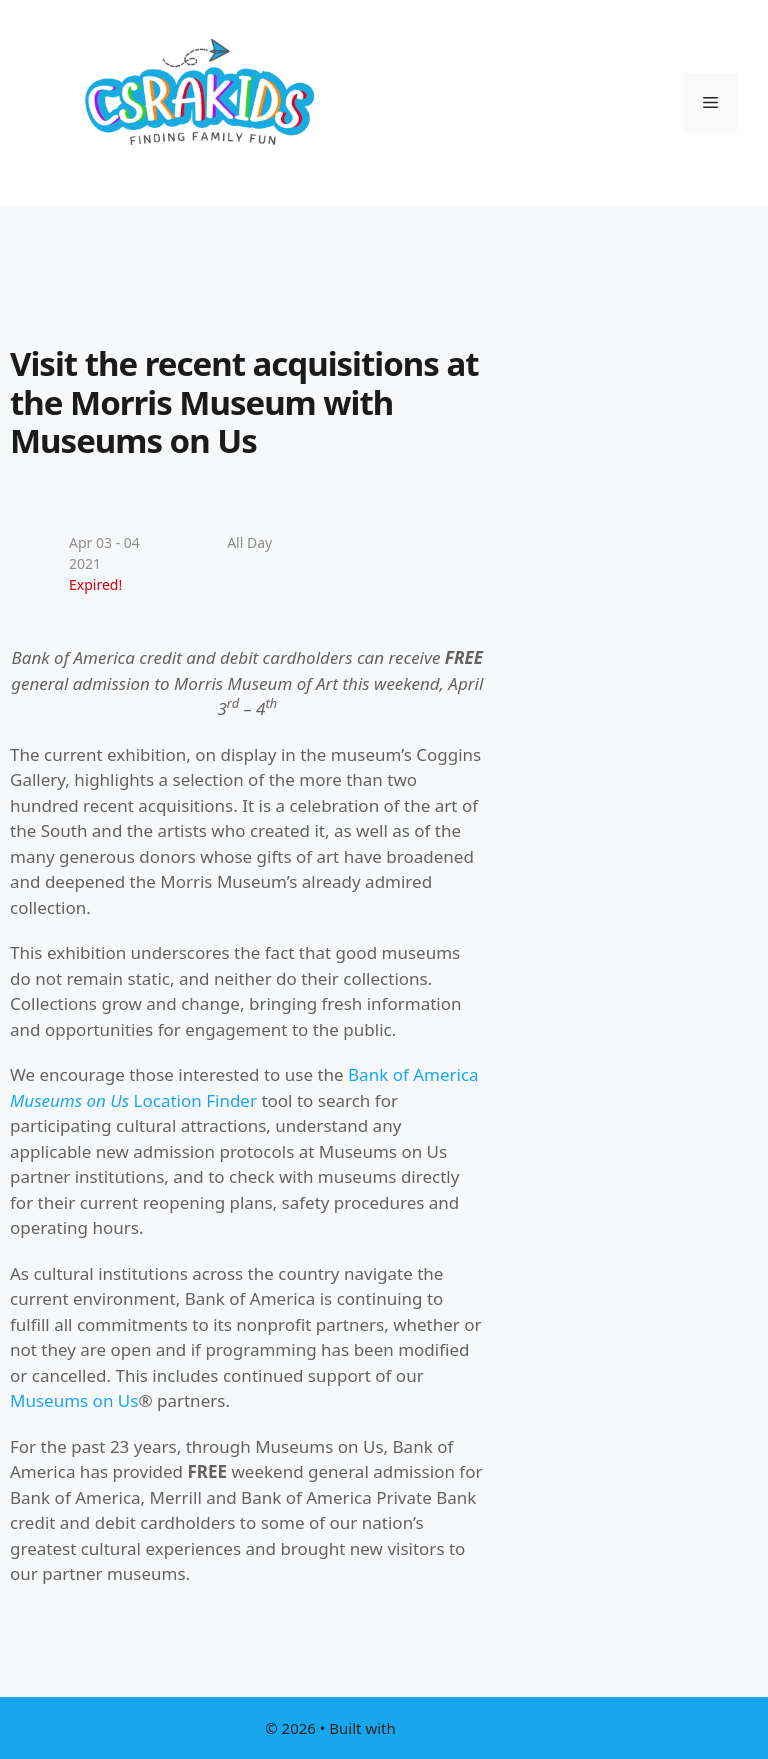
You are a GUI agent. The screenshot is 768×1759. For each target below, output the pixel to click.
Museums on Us (74, 1400)
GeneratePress (451, 1728)
